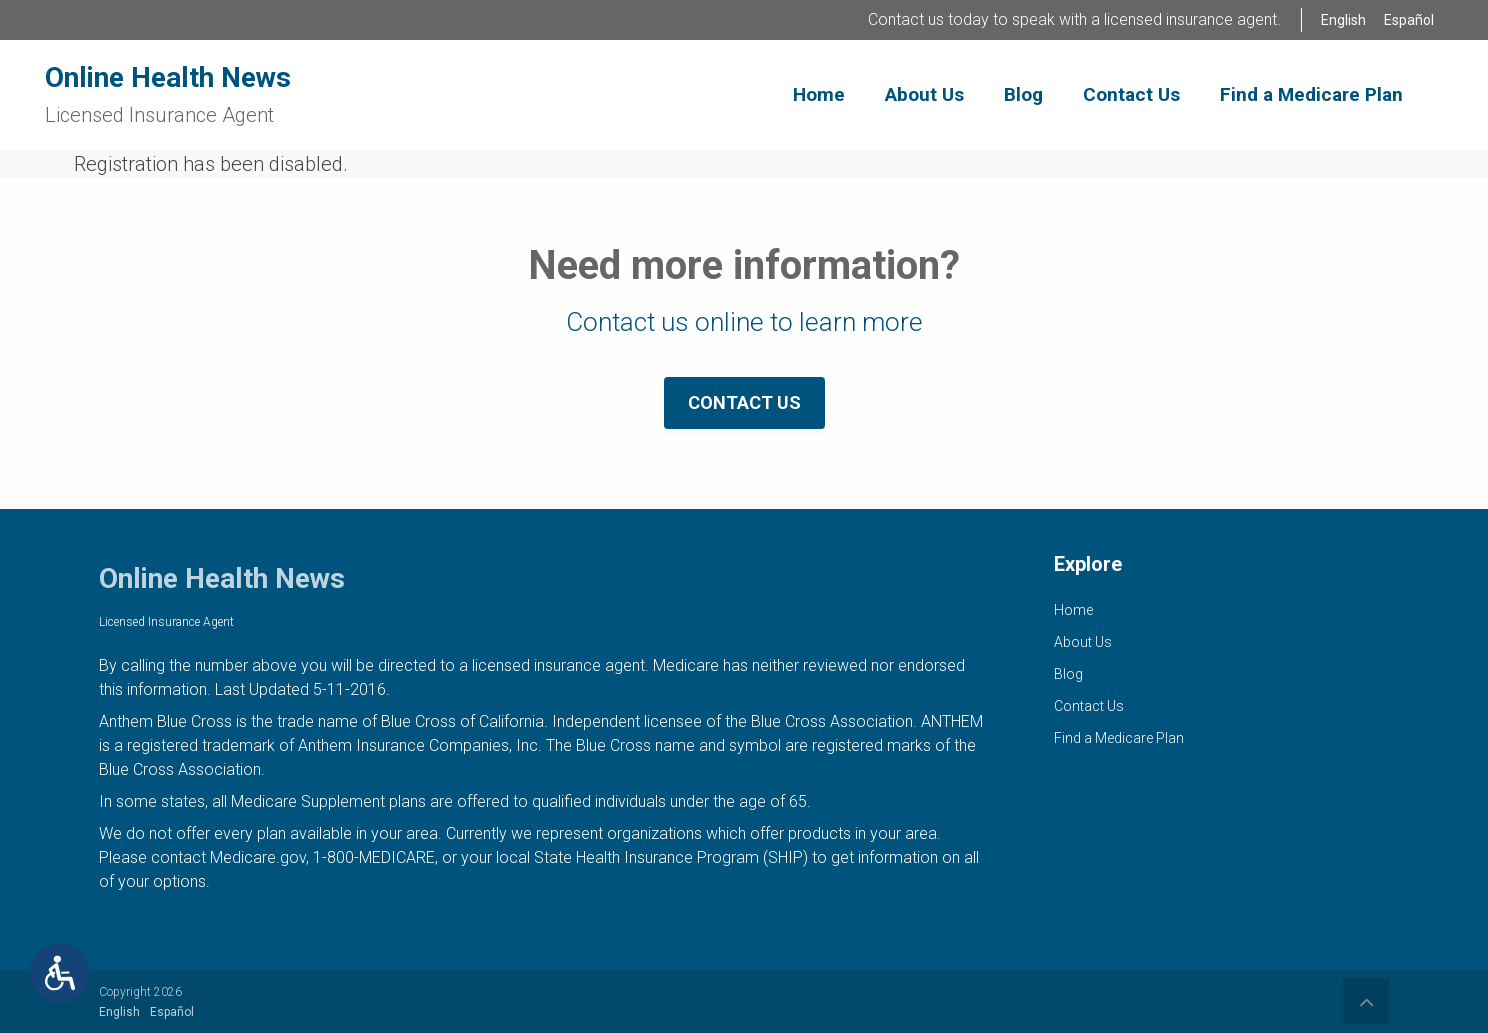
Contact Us (744, 402)
